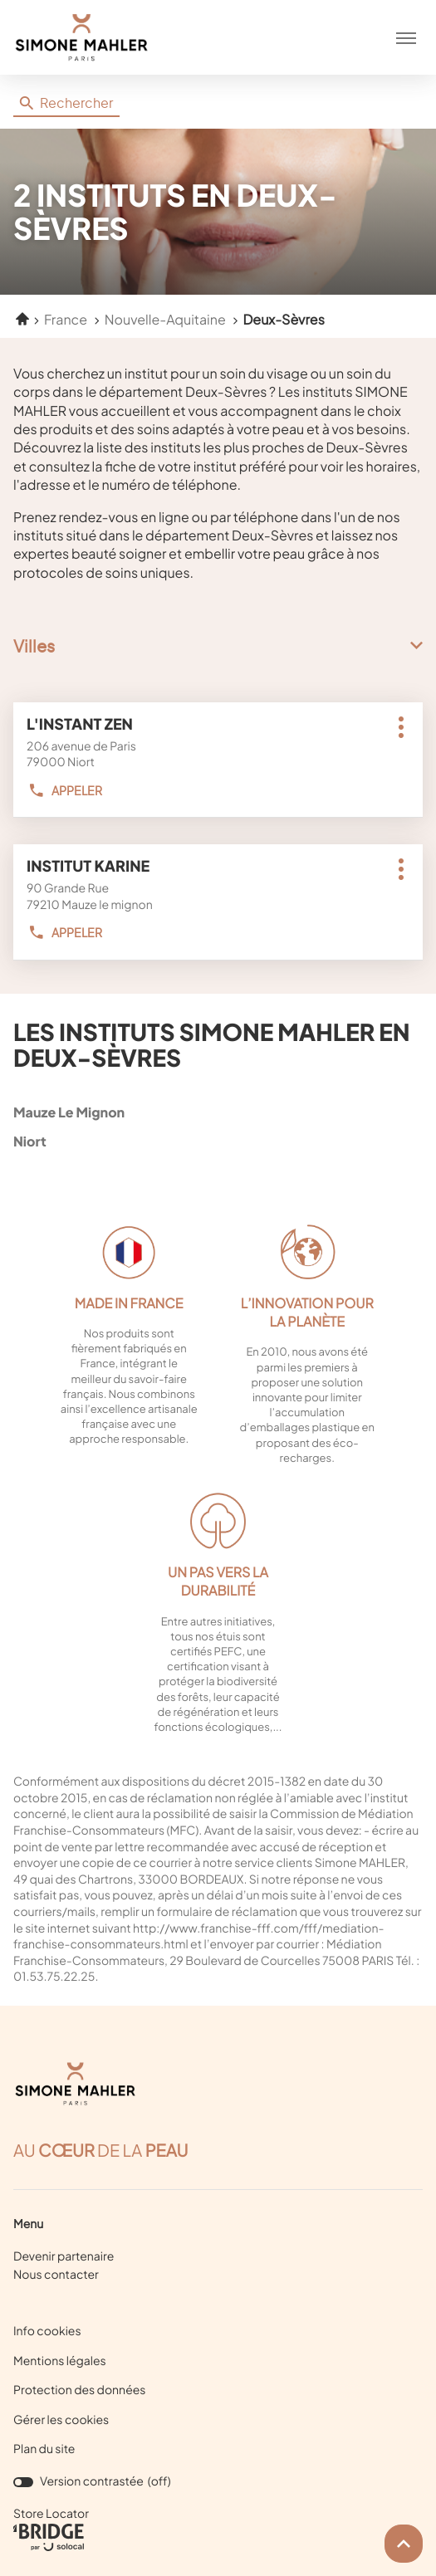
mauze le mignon (214, 1112)
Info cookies (47, 2332)
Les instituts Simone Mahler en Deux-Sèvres (211, 1045)
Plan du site (44, 2449)
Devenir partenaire (63, 2256)
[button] (406, 37)
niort (214, 1141)
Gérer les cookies (61, 2419)
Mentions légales (59, 2362)
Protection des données (79, 2391)
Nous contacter (56, 2275)
